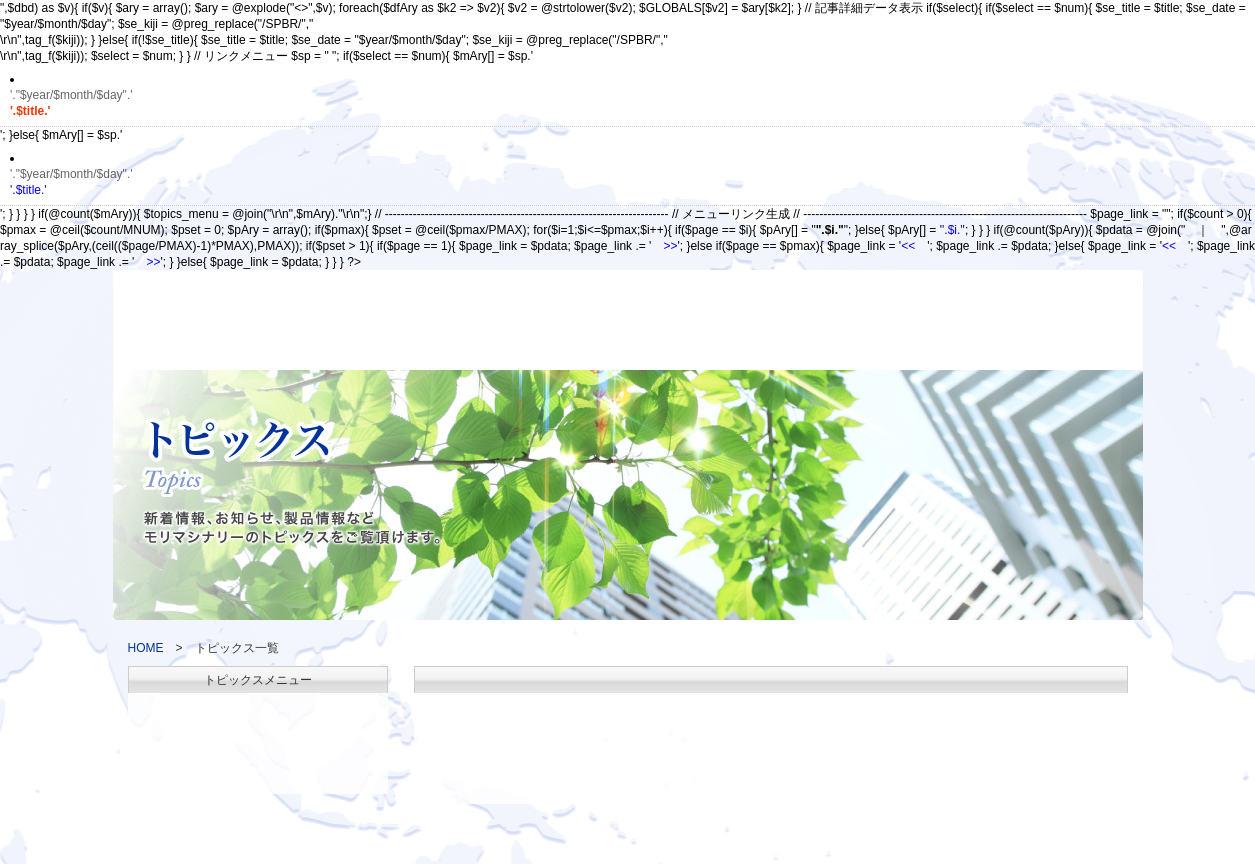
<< (908, 246)
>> (670, 246)
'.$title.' (627, 181)
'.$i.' (952, 230)
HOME (146, 648)
